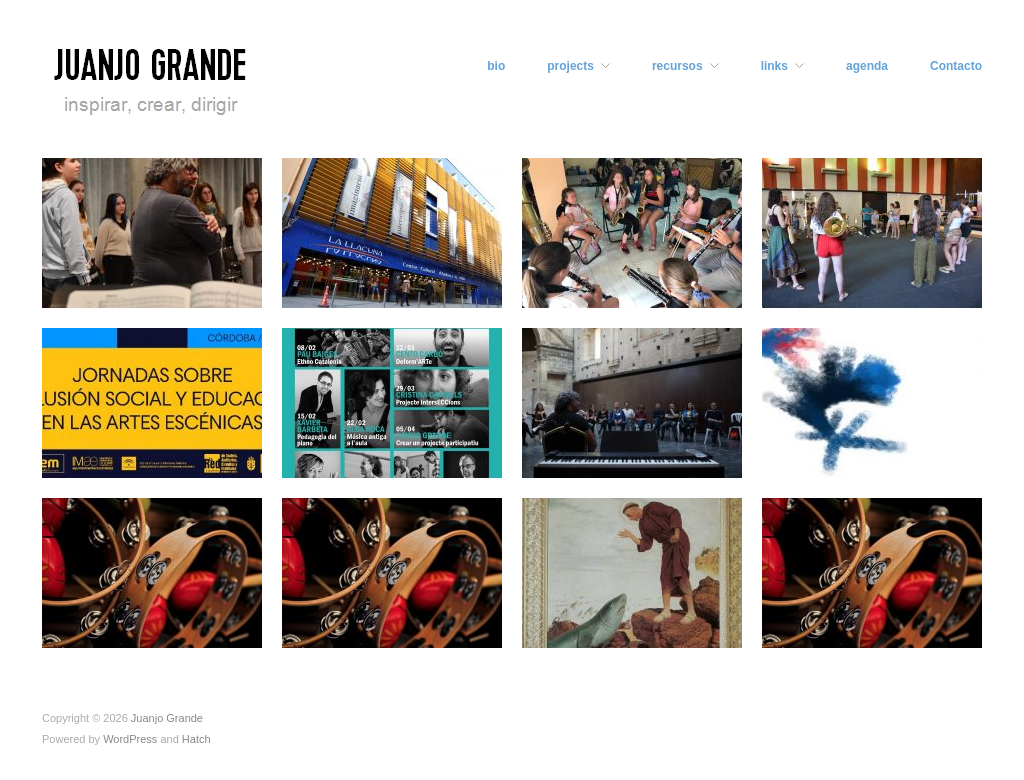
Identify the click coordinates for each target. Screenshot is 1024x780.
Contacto (956, 66)
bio (496, 66)
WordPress (130, 739)
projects (570, 66)
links (774, 66)
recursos (677, 66)
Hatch (196, 739)
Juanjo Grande (167, 718)
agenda (867, 66)
